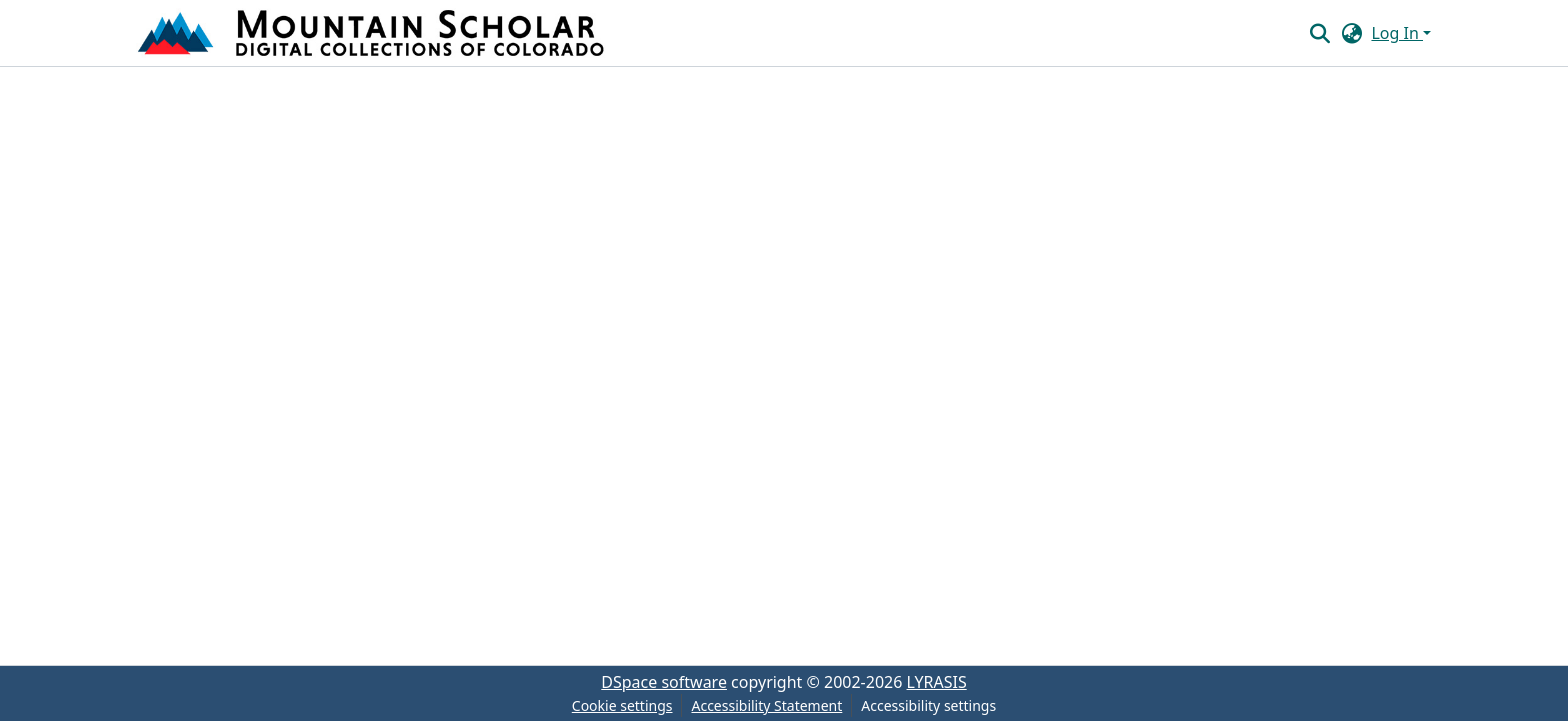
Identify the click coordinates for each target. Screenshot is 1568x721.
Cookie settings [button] (622, 705)
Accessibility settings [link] (928, 705)
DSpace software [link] (664, 682)
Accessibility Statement (766, 705)
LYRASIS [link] (937, 682)
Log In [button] (1397, 33)
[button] (373, 33)
